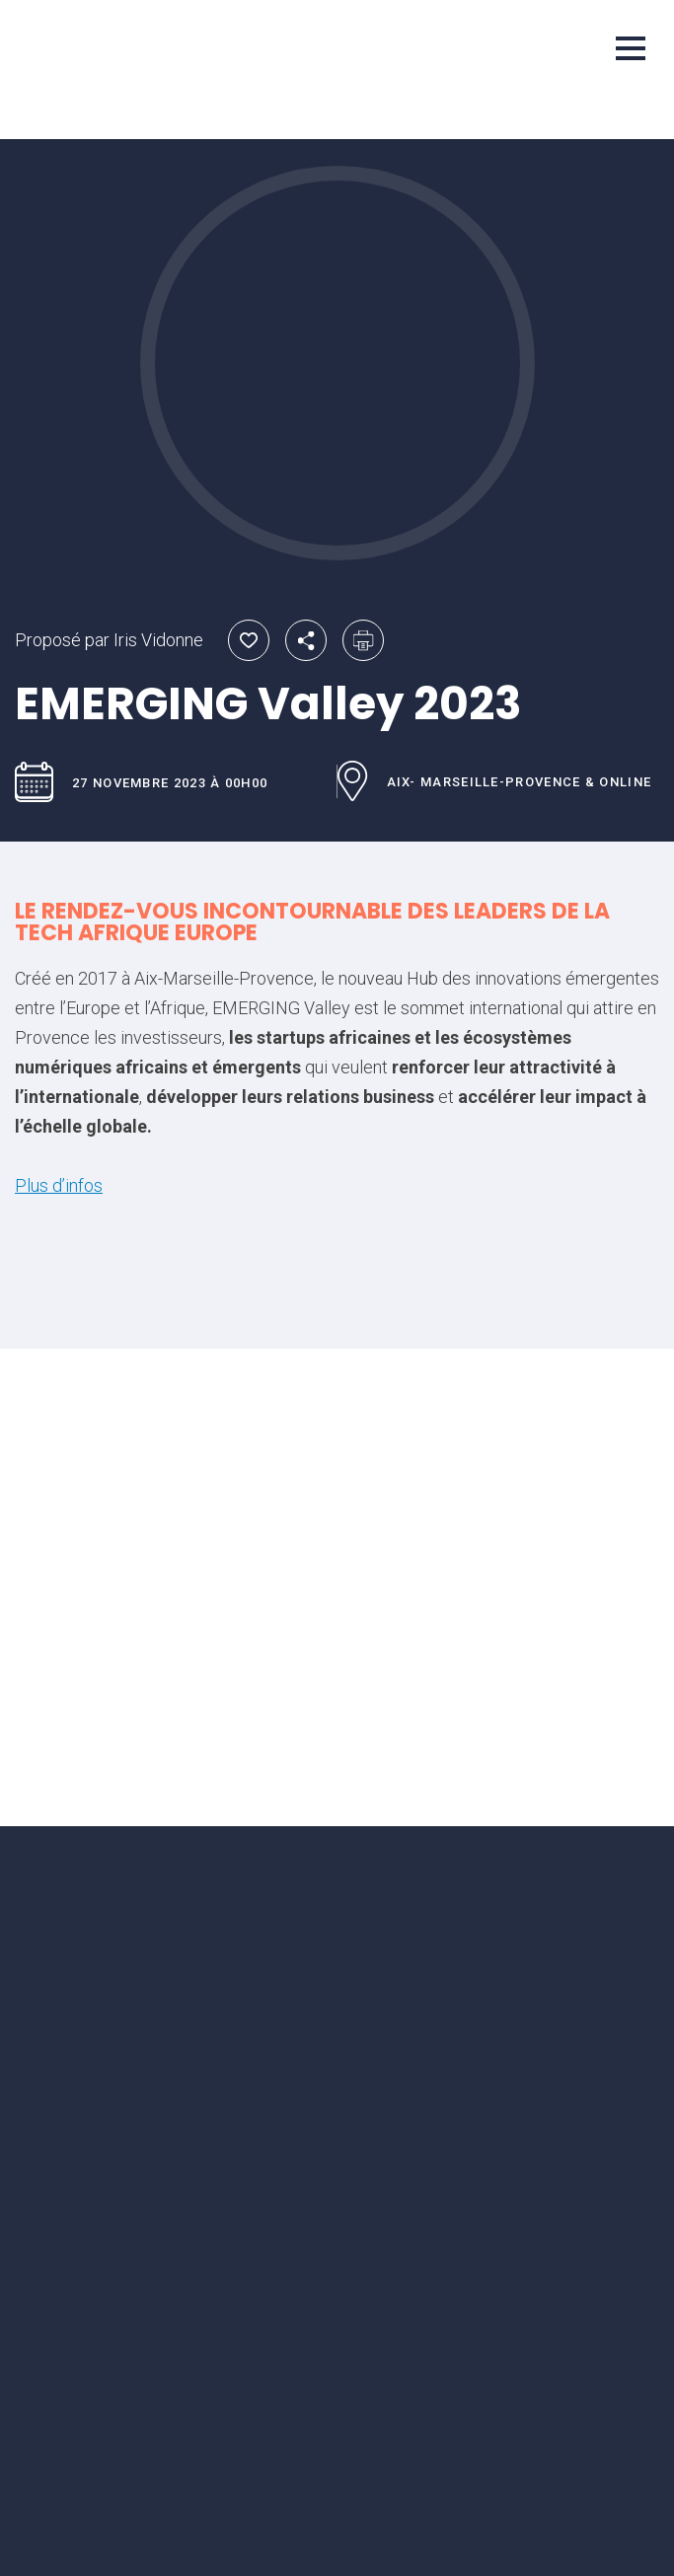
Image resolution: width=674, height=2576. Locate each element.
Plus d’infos (59, 1185)
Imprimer (363, 640)
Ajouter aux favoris (248, 640)
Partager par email (306, 640)
